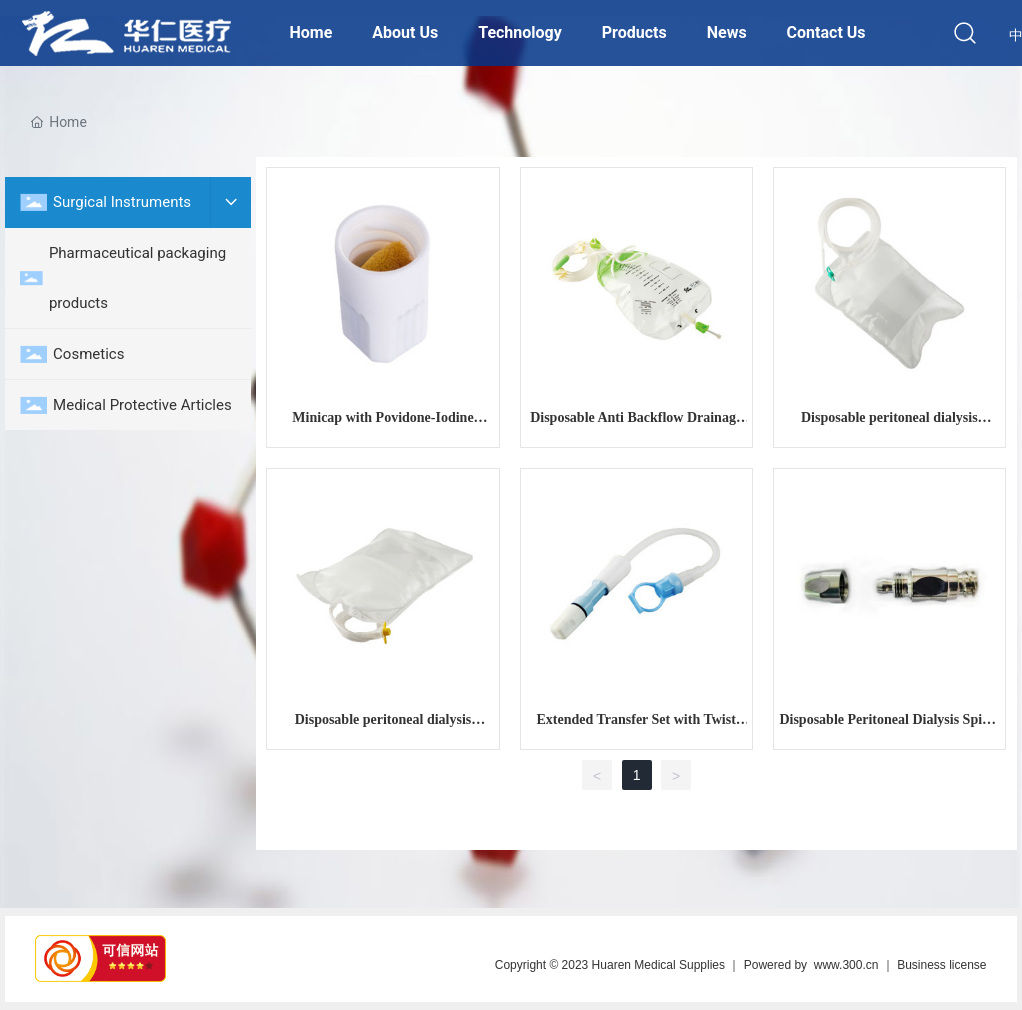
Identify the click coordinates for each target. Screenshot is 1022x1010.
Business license (941, 965)
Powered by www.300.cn (811, 965)
